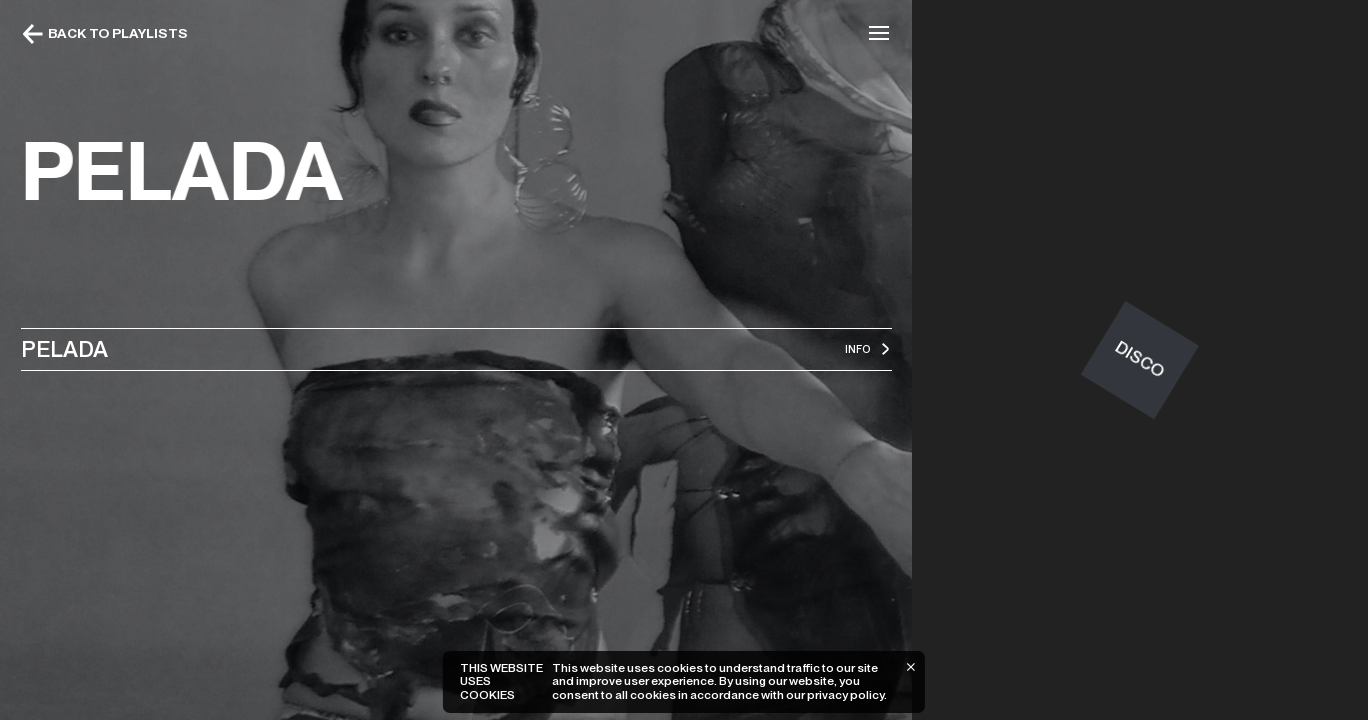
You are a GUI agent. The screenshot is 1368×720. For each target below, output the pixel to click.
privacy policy (845, 695)
